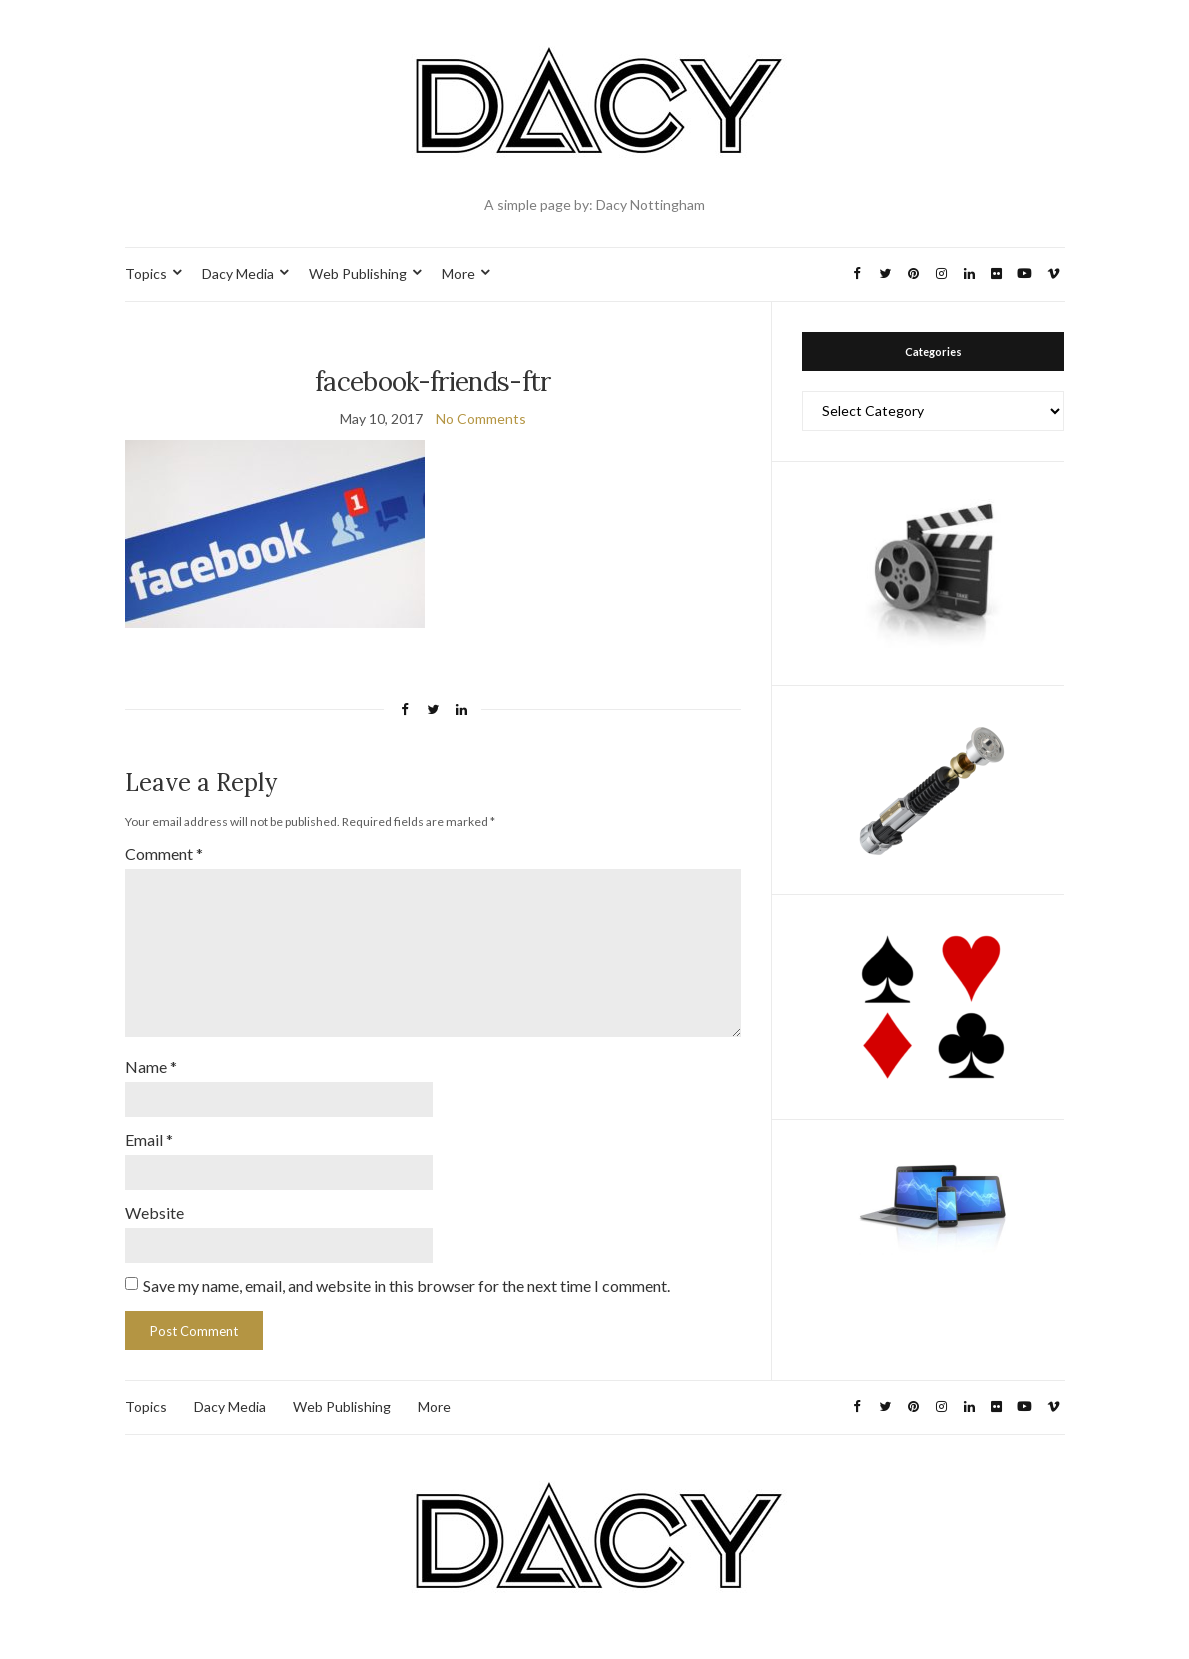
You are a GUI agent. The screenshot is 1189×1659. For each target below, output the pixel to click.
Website (154, 1212)
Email (149, 1139)
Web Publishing (358, 273)
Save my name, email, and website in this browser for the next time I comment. (406, 1285)
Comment (164, 853)
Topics (146, 273)
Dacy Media (238, 273)
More (458, 273)
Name (151, 1066)
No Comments (481, 418)
